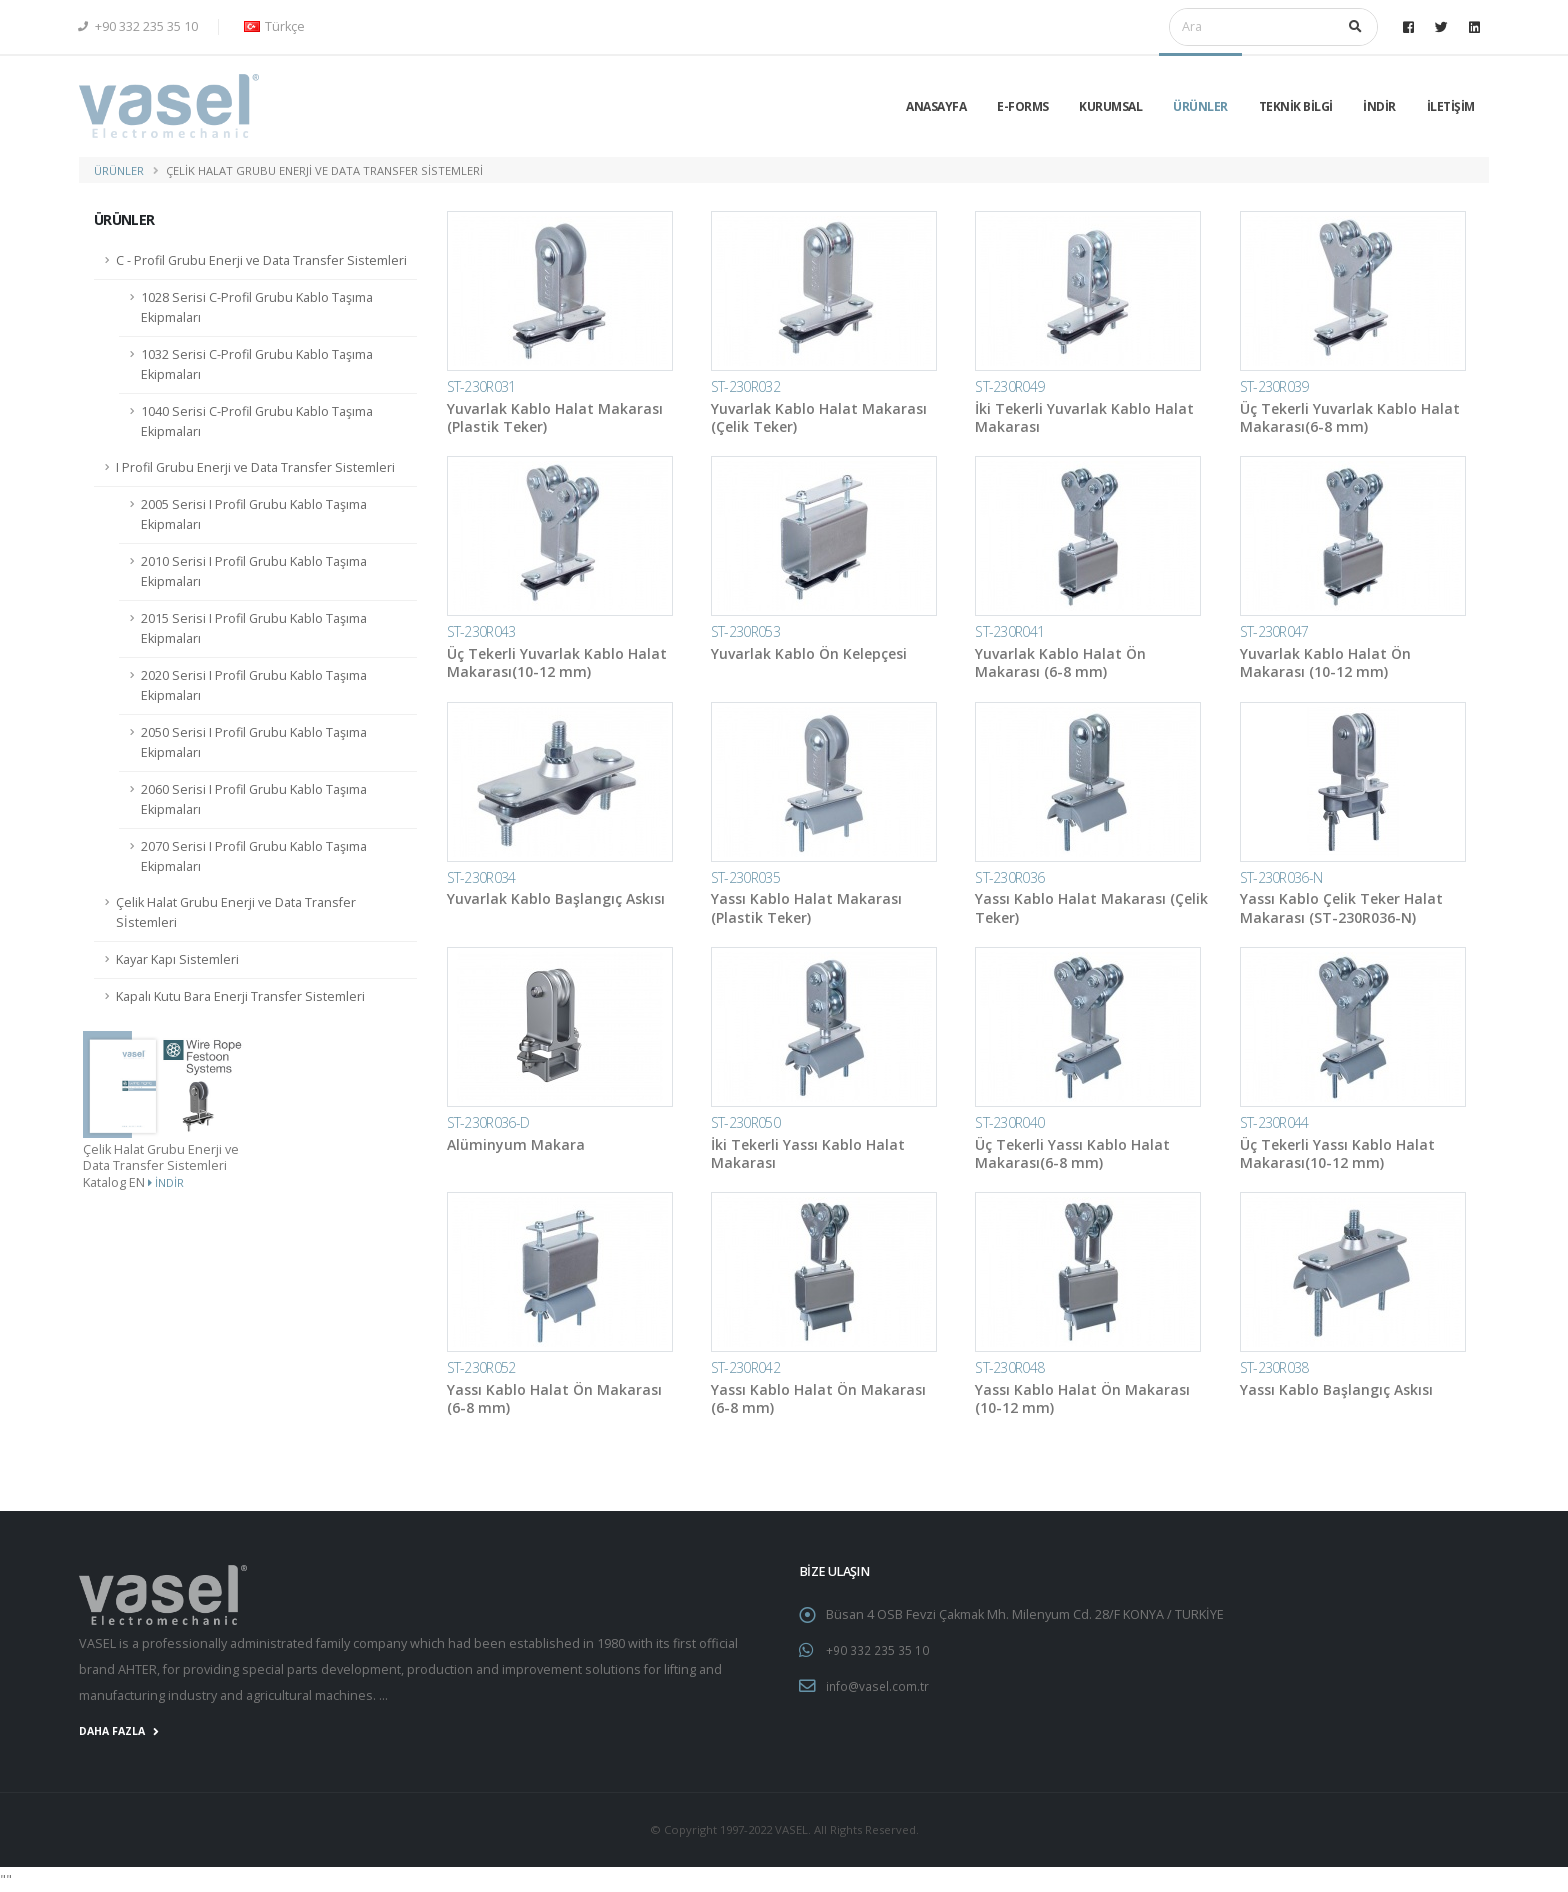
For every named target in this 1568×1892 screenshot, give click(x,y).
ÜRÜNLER (1200, 106)
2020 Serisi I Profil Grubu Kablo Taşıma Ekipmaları (254, 685)
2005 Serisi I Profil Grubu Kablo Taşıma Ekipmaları (254, 514)
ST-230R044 (1274, 1122)
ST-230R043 (481, 631)
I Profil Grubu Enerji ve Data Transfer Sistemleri (255, 467)
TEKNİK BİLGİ (1296, 106)
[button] (271, 27)
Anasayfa (936, 106)
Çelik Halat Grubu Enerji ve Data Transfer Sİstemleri (236, 912)
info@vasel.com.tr (879, 1684)
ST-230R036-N (1281, 877)
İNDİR (1379, 106)
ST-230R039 (1274, 386)
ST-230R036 (1009, 877)
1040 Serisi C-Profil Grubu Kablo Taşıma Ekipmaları (257, 421)
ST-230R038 (1274, 1367)
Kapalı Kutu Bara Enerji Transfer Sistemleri (240, 996)
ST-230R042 (745, 1367)
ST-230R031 (481, 386)
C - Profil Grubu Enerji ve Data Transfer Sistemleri (261, 260)
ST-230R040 (1009, 1122)
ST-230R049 (1009, 386)
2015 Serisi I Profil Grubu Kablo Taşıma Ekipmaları (254, 628)
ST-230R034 (481, 877)
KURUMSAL (1110, 106)
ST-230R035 (745, 877)
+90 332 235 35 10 (138, 26)
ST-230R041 (1009, 631)
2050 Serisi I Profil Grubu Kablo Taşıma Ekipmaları (254, 742)
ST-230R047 (1274, 631)
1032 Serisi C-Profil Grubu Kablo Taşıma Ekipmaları (257, 364)
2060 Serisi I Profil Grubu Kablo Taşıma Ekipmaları (254, 799)
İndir (166, 1182)
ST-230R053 (745, 631)
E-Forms (1023, 106)
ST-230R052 (481, 1367)
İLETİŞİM (1451, 106)
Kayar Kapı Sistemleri (177, 959)
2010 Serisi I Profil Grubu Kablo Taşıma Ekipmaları (254, 571)
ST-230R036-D (488, 1122)
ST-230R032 (745, 386)
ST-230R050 (745, 1122)
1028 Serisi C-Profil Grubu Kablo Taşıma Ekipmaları (257, 307)
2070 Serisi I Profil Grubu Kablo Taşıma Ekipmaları (254, 856)
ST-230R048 (1009, 1367)
